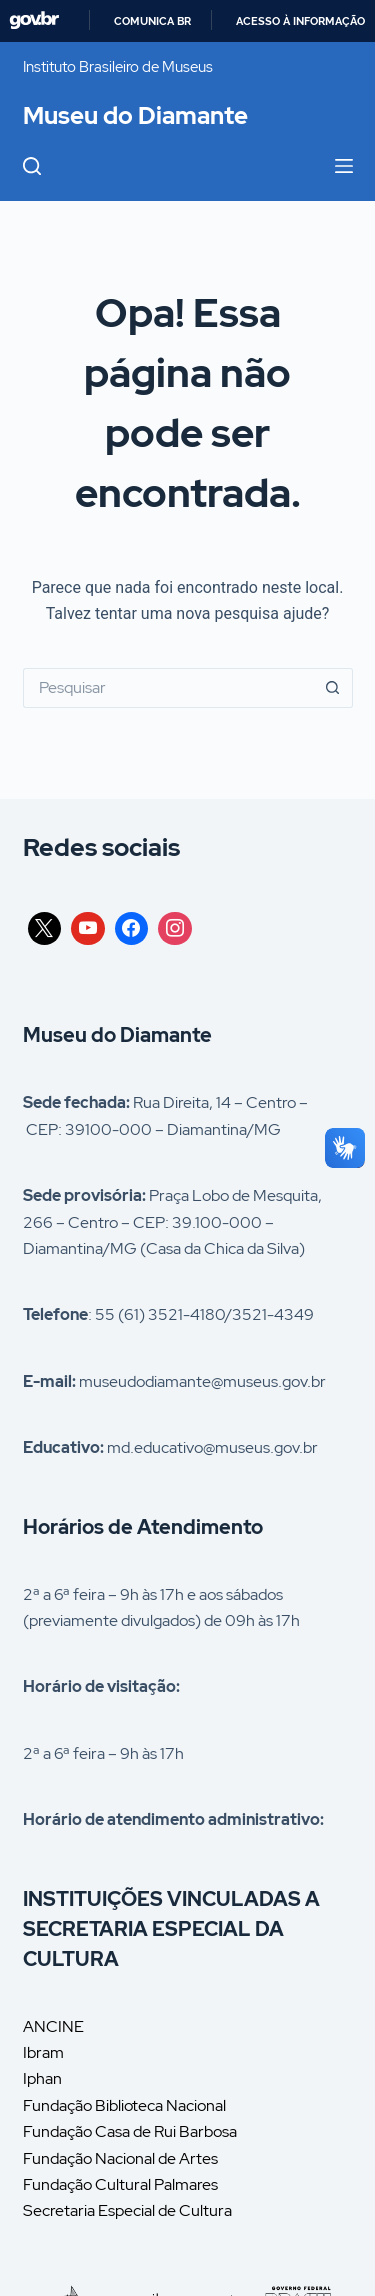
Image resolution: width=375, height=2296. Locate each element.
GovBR (34, 20)
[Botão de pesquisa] (333, 688)
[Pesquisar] (32, 166)
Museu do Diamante (135, 115)
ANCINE (53, 2026)
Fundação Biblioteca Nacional (124, 2105)
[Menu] (344, 166)
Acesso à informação (300, 21)
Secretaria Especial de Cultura (127, 2210)
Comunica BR (152, 21)
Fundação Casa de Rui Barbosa (130, 2131)
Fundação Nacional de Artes (120, 2158)
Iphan (42, 2078)
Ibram (43, 2052)
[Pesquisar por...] (168, 688)
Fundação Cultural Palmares (120, 2184)
